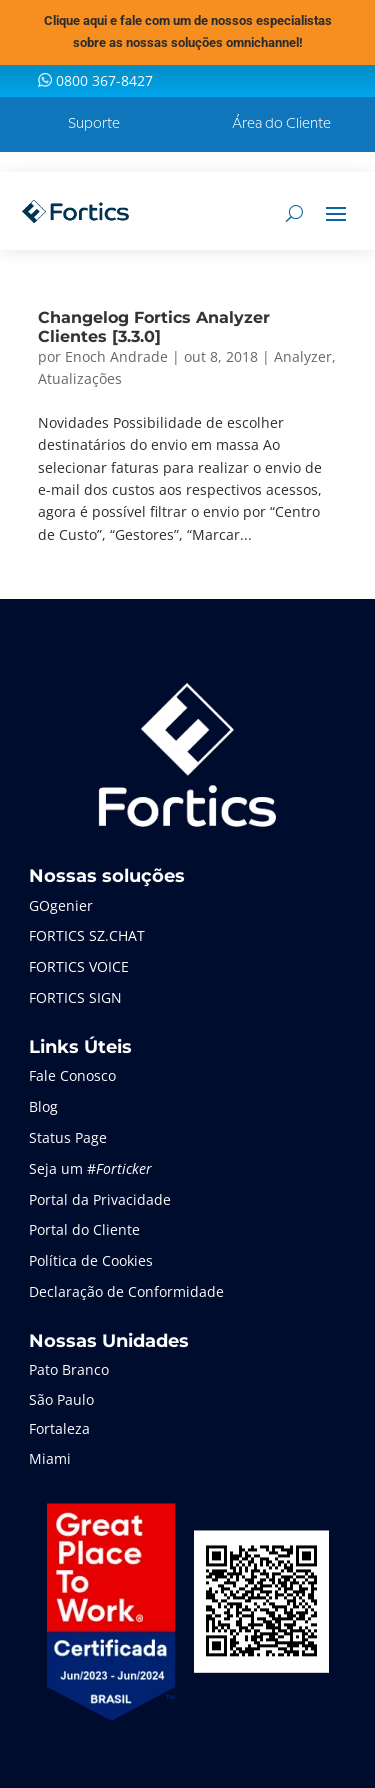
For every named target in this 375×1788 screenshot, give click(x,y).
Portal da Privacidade (100, 1199)
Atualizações (80, 378)
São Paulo (61, 1399)
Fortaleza (59, 1428)
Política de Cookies (91, 1260)
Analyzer (303, 356)
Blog (43, 1106)
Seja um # (90, 1168)
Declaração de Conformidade (126, 1291)
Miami (50, 1458)
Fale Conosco (72, 1075)
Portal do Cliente (84, 1229)
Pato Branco (69, 1369)
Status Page (68, 1137)
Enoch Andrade (116, 356)
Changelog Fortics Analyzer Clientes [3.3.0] (154, 327)
